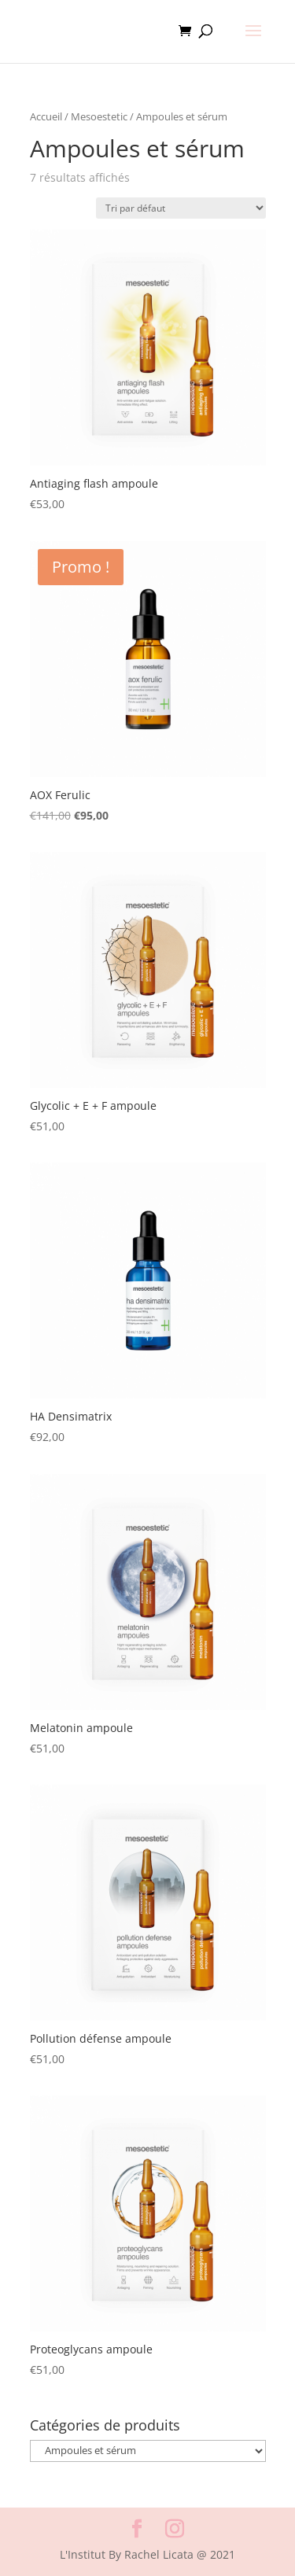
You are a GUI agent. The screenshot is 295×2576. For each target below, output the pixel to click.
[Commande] (181, 208)
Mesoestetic (99, 116)
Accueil (46, 116)
